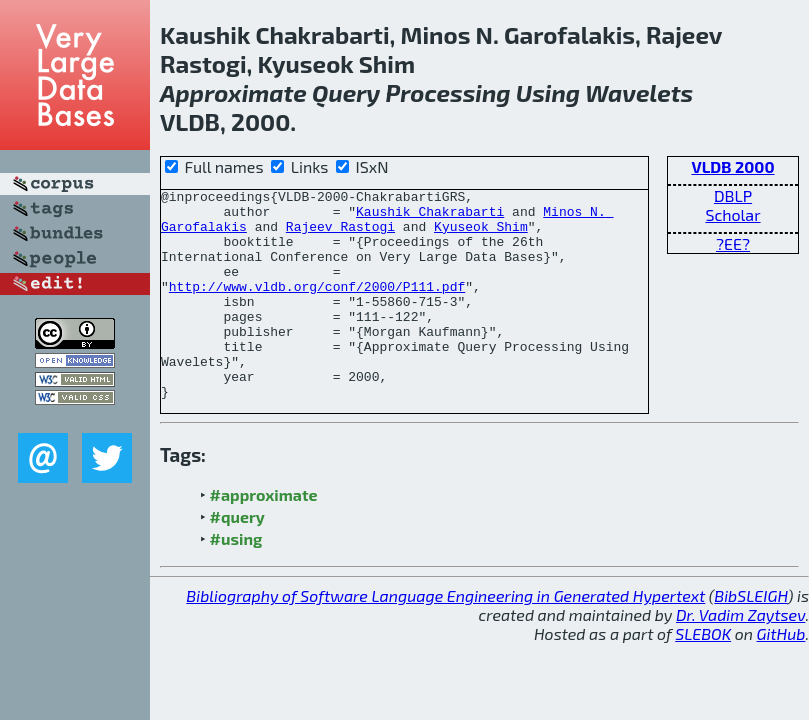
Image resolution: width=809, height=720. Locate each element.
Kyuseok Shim (481, 235)
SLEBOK (703, 675)
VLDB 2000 (732, 166)
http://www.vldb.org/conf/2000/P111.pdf (317, 307)
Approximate (233, 92)
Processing (447, 92)
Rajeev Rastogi (340, 235)
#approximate (264, 536)
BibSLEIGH (750, 637)
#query (237, 558)
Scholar (732, 214)
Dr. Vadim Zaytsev (740, 656)
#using (236, 580)
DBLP (733, 195)
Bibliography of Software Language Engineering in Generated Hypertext (445, 637)
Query (346, 92)
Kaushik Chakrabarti (430, 217)
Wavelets (639, 92)
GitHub (781, 675)
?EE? (733, 243)
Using (548, 92)
